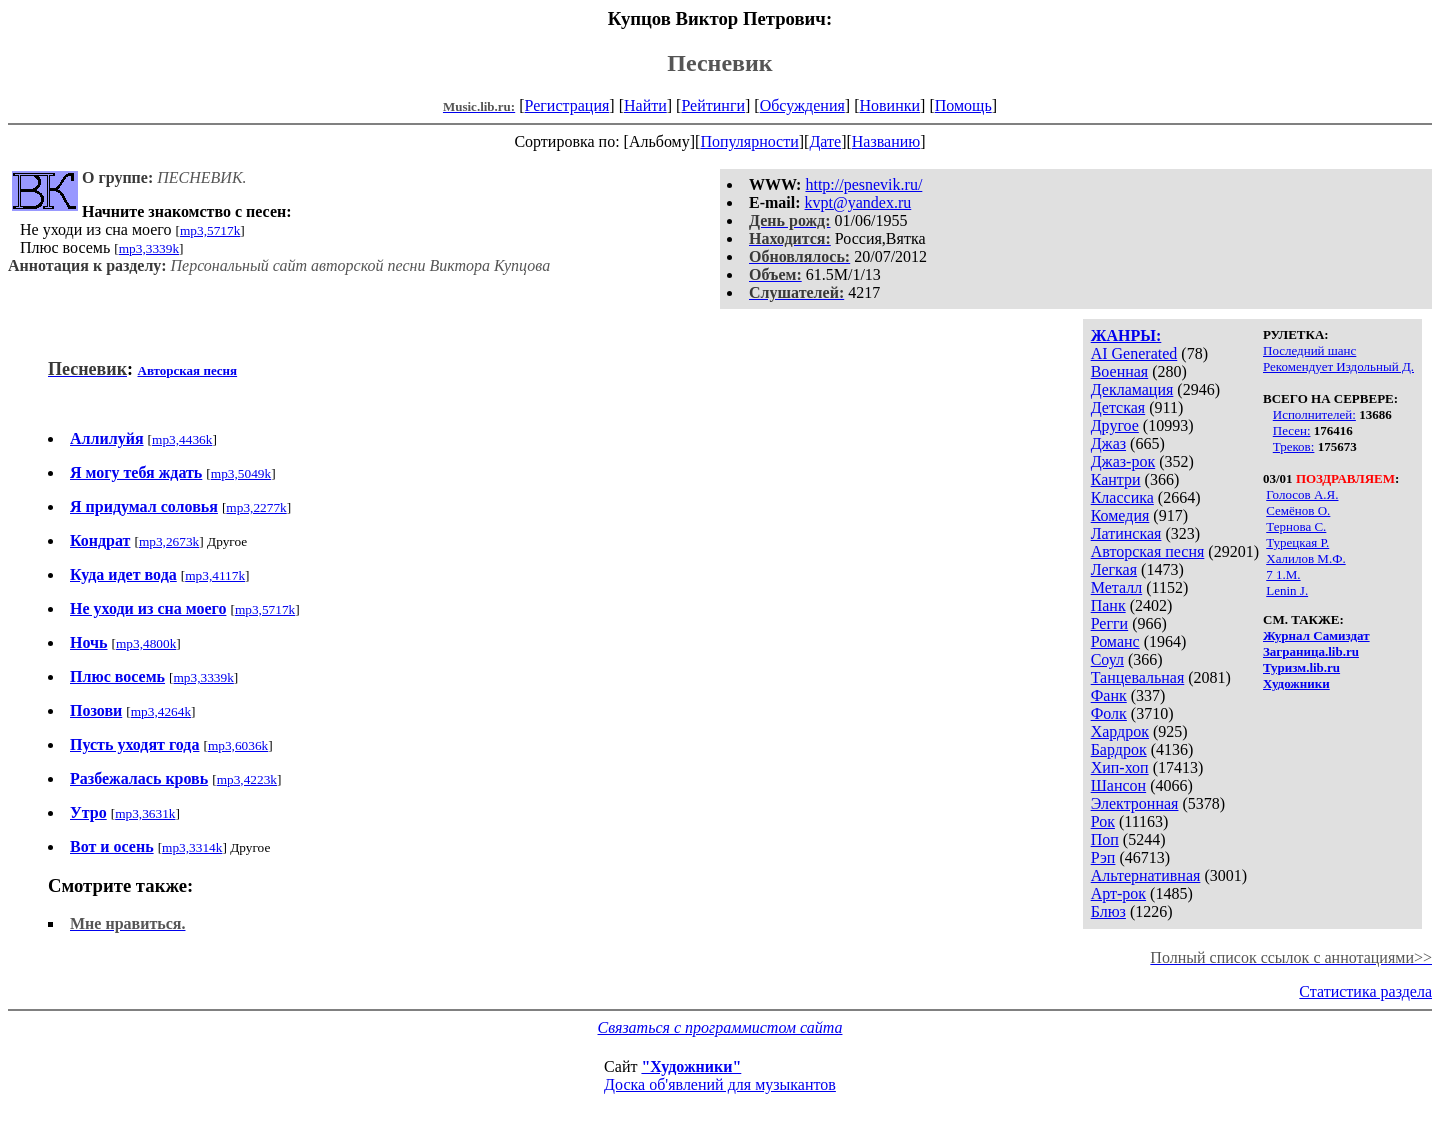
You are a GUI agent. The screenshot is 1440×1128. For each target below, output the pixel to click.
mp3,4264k (161, 711)
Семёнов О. (1298, 510)
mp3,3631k (145, 813)
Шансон (1118, 785)
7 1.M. (1283, 574)
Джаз (1108, 443)
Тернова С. (1296, 526)
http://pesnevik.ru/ (863, 184)
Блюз (1108, 911)
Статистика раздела (1365, 991)
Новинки (889, 105)
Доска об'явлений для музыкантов (720, 1084)
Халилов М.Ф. (1305, 558)
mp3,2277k (256, 507)
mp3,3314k (192, 847)
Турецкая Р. (1297, 542)
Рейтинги (713, 105)
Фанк (1109, 695)
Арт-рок (1118, 893)
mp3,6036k (238, 745)
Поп (1105, 839)
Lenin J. (1287, 590)
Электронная (1135, 803)
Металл (1117, 587)
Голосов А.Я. (1302, 494)
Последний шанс (1309, 350)
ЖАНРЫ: (1126, 335)
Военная (1120, 371)
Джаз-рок (1123, 461)
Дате (825, 141)
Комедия (1120, 515)
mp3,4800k (146, 643)
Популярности (749, 141)
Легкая (1114, 569)
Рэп (1103, 857)
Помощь (963, 105)
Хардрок (1120, 731)
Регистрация (567, 105)
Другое (1115, 425)
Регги (1109, 623)
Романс (1115, 641)
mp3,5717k (210, 230)
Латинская (1126, 533)
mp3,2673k (169, 541)
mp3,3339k (149, 248)
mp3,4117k (215, 575)
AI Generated (1134, 353)
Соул (1107, 659)
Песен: (1292, 430)
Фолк (1109, 713)
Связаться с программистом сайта (720, 1027)
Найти (645, 105)
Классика (1122, 497)
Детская (1118, 407)
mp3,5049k (241, 473)
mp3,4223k (247, 779)
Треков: (1294, 446)
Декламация (1132, 389)
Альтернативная (1146, 875)
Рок (1103, 821)
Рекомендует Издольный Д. (1338, 366)
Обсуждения (802, 105)
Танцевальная (1138, 677)
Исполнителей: (1314, 414)
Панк (1108, 605)
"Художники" (691, 1066)
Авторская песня (1148, 551)
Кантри (1116, 479)
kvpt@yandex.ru (858, 202)
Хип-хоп (1120, 767)
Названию (886, 141)
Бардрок (1119, 749)
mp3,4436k (182, 439)
